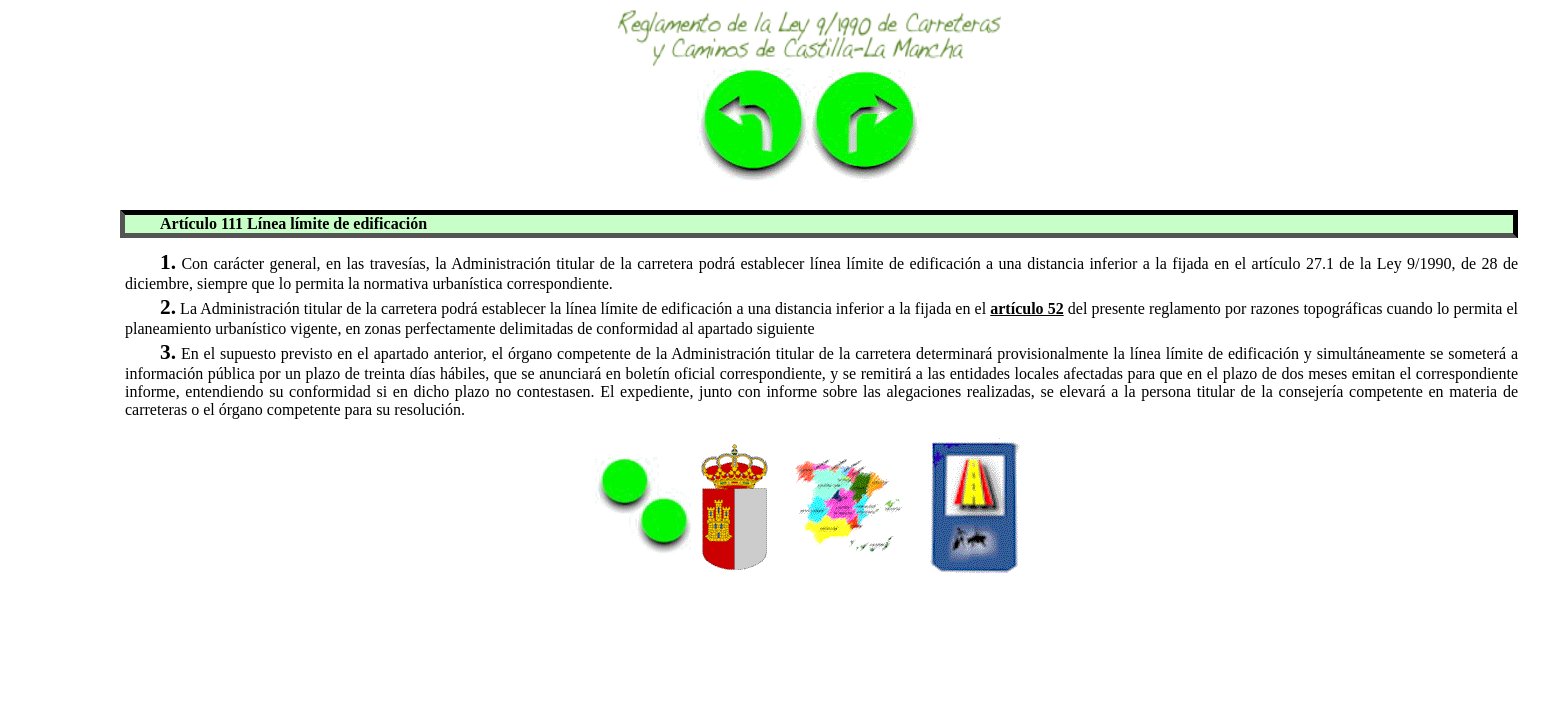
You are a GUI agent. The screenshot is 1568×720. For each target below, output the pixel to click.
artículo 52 (1026, 308)
